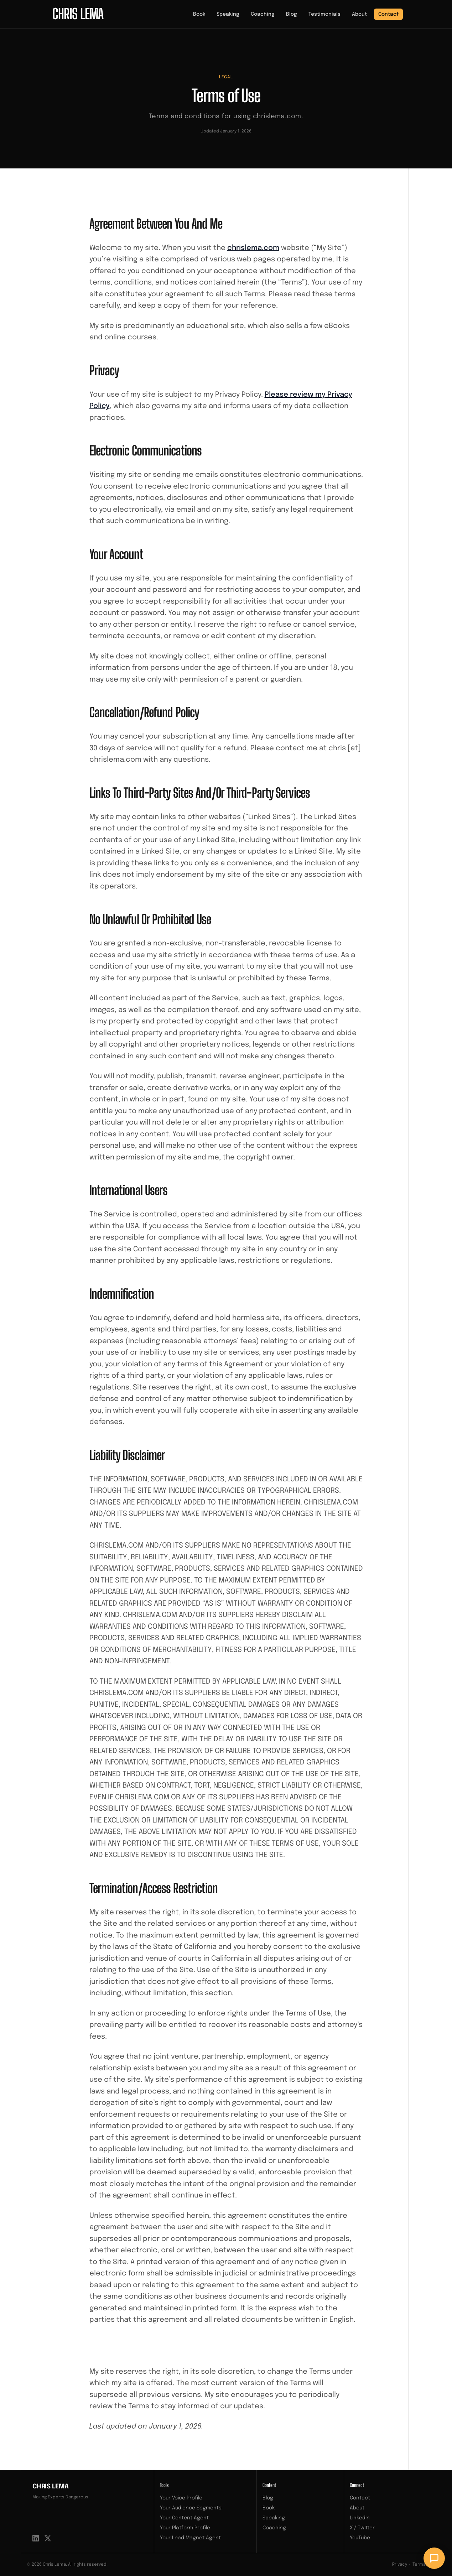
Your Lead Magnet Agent (190, 2537)
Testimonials (324, 14)
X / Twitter (362, 2527)
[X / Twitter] (48, 2538)
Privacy (399, 2564)
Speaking (228, 14)
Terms (419, 2564)
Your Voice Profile (181, 2498)
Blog (291, 14)
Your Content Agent (184, 2517)
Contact (388, 14)
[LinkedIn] (35, 2538)
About (359, 14)
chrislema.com (253, 248)
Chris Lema (50, 2486)
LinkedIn (360, 2517)
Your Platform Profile (185, 2527)
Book (199, 14)
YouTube (360, 2537)
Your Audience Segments (191, 2507)
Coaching (263, 14)
